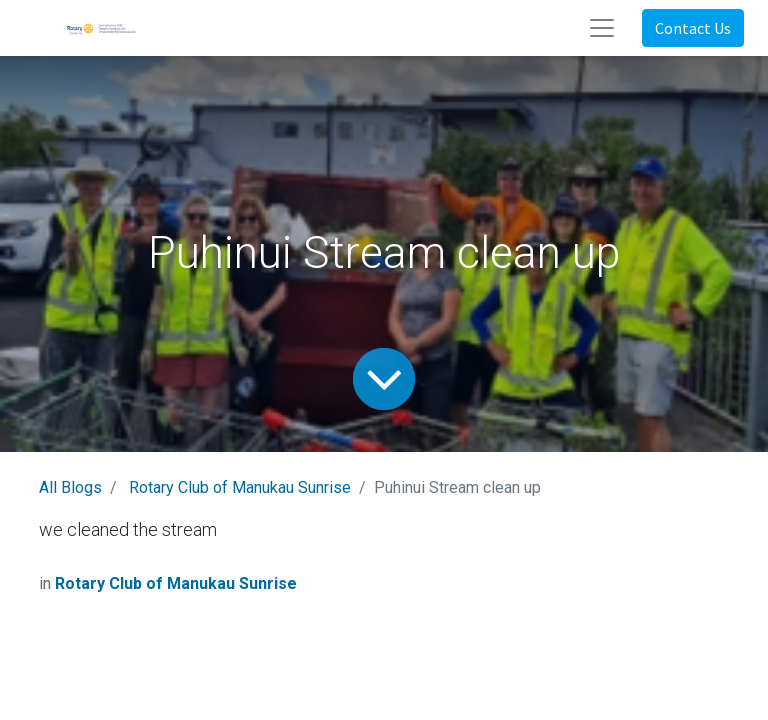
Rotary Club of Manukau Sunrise (240, 487)
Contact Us (693, 28)
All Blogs (70, 487)
